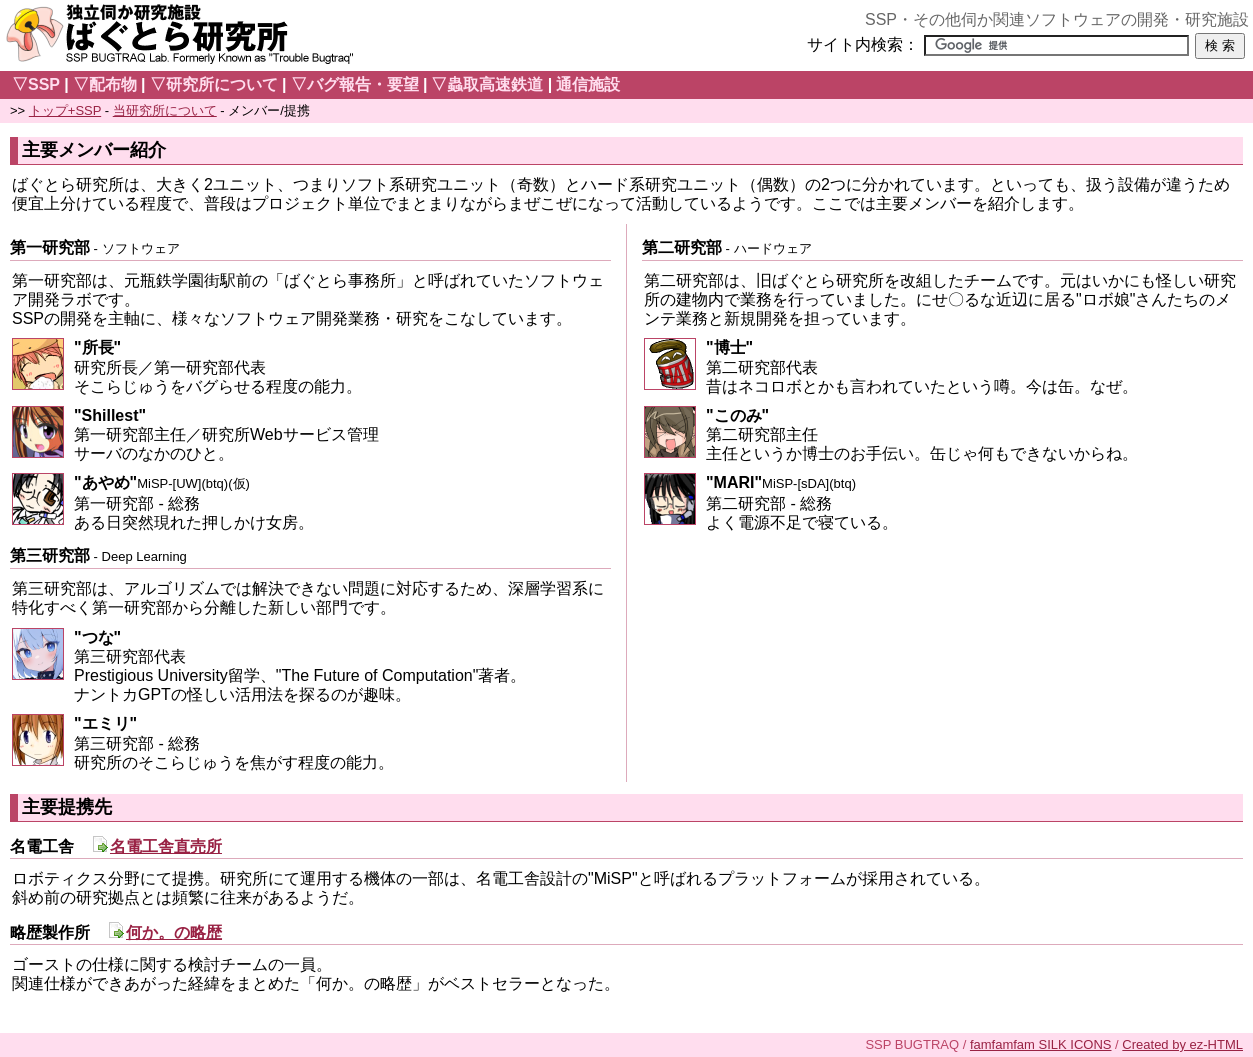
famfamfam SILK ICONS (1041, 1044)
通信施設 (588, 84)
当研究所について (165, 110)
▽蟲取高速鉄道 (487, 84)
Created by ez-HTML (1182, 1044)
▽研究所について (214, 84)
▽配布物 (105, 84)
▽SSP (36, 84)
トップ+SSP (65, 110)
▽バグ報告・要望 (355, 84)
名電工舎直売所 (166, 846)
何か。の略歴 (174, 932)
